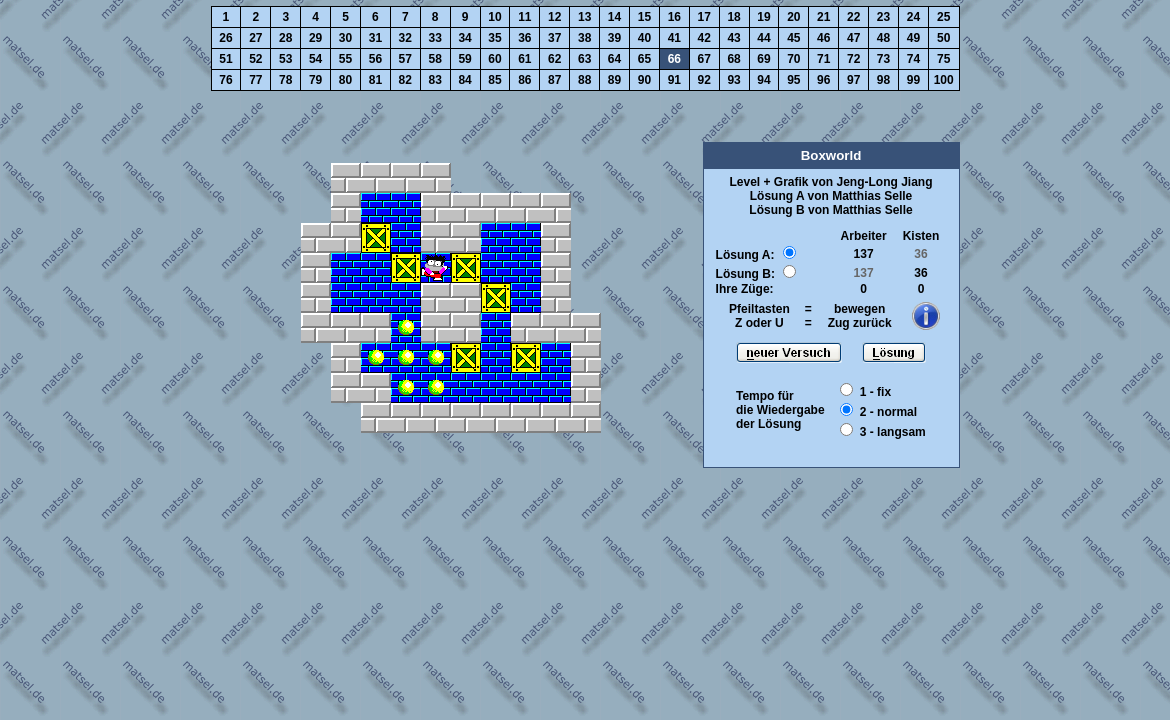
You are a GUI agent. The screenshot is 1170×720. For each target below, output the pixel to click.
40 (644, 38)
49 (913, 38)
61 (524, 59)
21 (823, 17)
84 (464, 80)
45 (793, 38)
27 (255, 38)
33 (435, 38)
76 (225, 80)
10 (494, 17)
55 (345, 59)
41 (674, 38)
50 (943, 38)
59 (464, 59)
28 (285, 38)
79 (315, 80)
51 (225, 59)
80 (345, 80)
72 (853, 59)
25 (943, 17)
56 (375, 59)
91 (674, 80)
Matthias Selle (872, 196)
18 (733, 17)
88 (584, 80)
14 (614, 17)
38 (584, 38)
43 (733, 38)
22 (853, 17)
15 (644, 17)
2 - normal (888, 412)
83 (435, 80)
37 (554, 38)
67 (704, 59)
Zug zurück (860, 323)
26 (225, 38)
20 (793, 17)
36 (524, 38)
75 (943, 59)
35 (494, 38)
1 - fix (875, 392)
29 (315, 38)
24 (913, 17)
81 (375, 80)
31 (375, 38)
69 (763, 59)
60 (494, 59)
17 (704, 17)
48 (883, 38)
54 (315, 59)
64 (614, 59)
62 (554, 59)
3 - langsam (893, 432)
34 (464, 38)
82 (405, 80)
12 (554, 17)
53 (285, 59)
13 (584, 17)
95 (793, 80)
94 (763, 80)
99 (913, 80)
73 (883, 59)
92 (704, 80)
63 (584, 59)
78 (285, 80)
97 (853, 80)
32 (405, 38)
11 (524, 17)
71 (823, 59)
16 (674, 17)
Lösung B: (745, 274)
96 (823, 80)
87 (554, 80)
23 (883, 17)
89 (614, 80)
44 (763, 38)
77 (255, 80)
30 (345, 38)
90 (644, 80)
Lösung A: (745, 255)
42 (704, 38)
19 (763, 17)
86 (524, 80)
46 (823, 38)
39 (614, 38)
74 (913, 59)
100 (944, 80)
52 (255, 59)
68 (733, 59)
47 (853, 38)
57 (405, 59)
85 (494, 80)
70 (793, 59)
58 (435, 59)
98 (883, 80)
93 (733, 80)
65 (644, 59)
